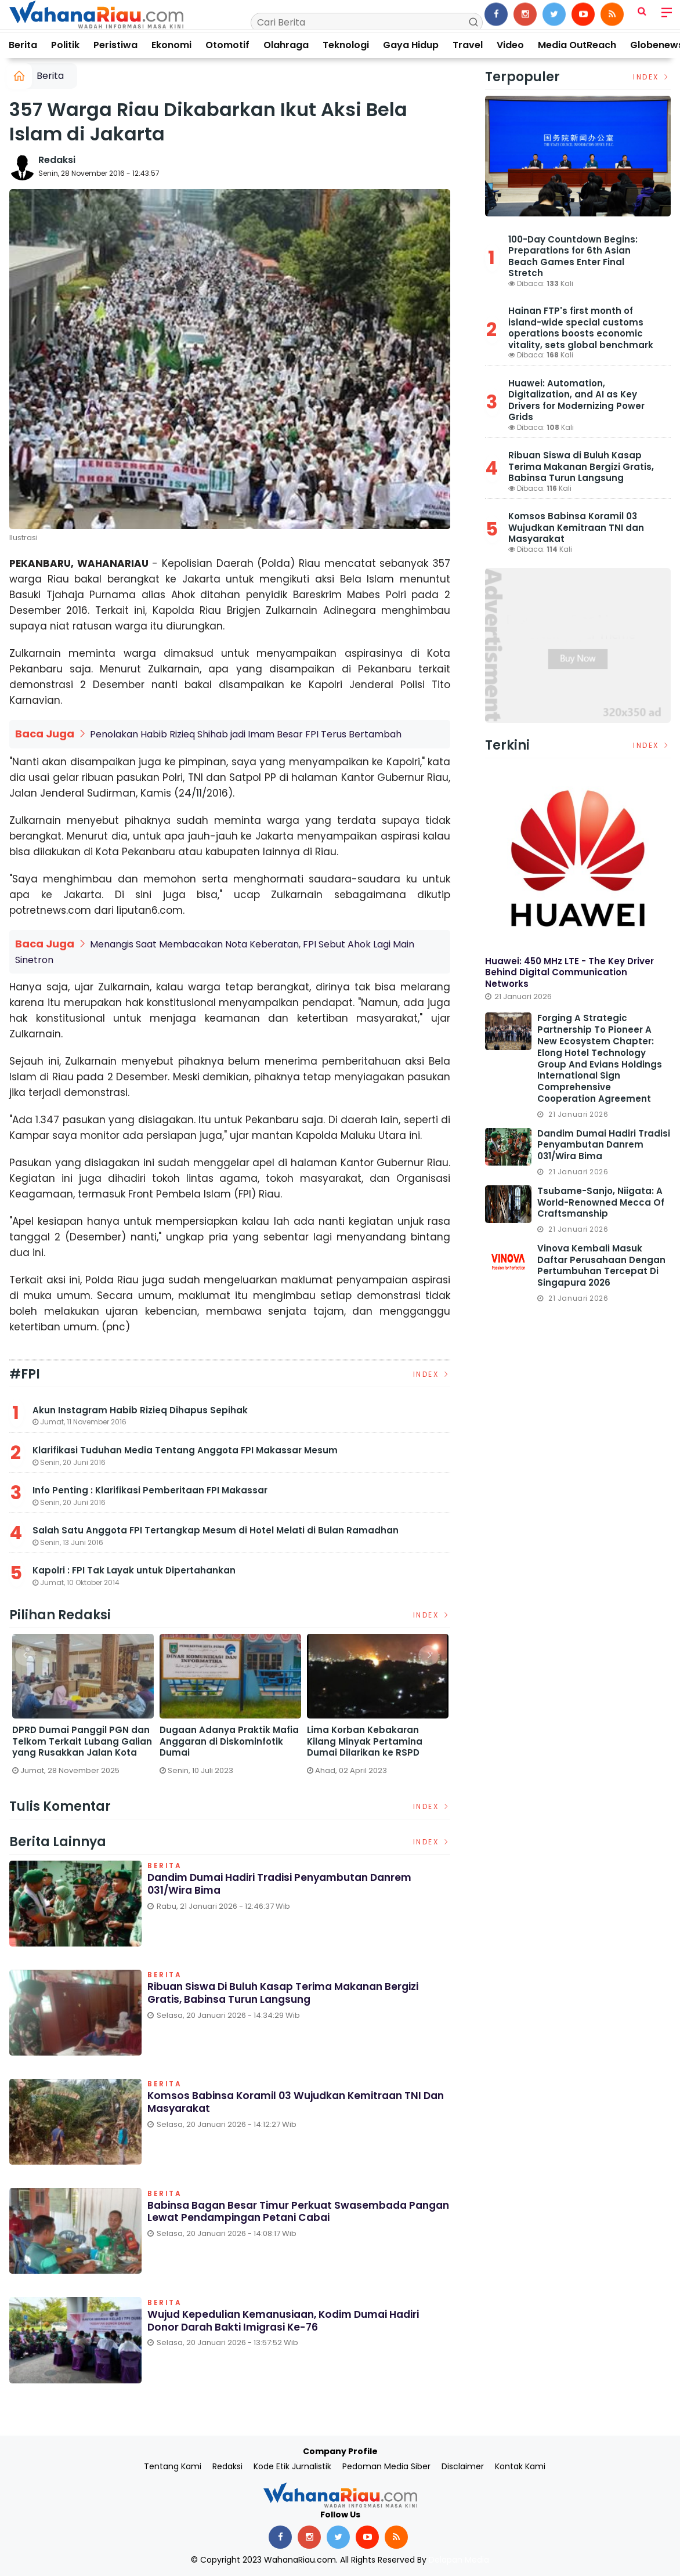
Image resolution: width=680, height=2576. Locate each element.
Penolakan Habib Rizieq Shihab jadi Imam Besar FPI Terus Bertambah (246, 734)
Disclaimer (463, 2466)
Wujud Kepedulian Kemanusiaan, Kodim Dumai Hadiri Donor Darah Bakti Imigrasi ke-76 (293, 2320)
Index (432, 1374)
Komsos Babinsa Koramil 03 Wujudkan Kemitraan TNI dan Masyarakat (291, 2102)
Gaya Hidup (411, 45)
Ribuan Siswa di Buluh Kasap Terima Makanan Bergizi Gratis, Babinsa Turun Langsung (290, 1993)
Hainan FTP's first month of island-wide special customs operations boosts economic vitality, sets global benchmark (580, 328)
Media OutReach (577, 45)
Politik (65, 45)
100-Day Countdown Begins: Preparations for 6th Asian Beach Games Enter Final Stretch (573, 256)
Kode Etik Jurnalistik (292, 2466)
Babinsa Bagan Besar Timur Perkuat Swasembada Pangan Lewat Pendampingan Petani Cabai (282, 2211)
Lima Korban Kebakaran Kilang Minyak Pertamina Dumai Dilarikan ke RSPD (364, 1741)
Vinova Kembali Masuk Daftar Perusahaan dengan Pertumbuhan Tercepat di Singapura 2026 (601, 1265)
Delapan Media (459, 2559)
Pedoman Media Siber (386, 2466)
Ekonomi (171, 45)
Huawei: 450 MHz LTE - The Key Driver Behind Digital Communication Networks (569, 972)
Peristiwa (115, 45)
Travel (468, 45)
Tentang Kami (172, 2466)
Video (510, 45)
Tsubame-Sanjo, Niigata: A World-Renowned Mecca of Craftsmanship (600, 1202)
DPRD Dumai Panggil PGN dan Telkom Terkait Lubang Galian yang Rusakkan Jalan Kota (82, 1741)
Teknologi (346, 45)
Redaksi (56, 160)
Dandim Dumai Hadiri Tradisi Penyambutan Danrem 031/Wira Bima (288, 1884)
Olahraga (286, 45)
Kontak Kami (520, 2466)
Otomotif (227, 45)
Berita (23, 45)
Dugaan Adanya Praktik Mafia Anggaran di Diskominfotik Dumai (229, 1741)
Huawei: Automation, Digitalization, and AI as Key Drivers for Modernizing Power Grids (576, 400)
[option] (83, 1708)
